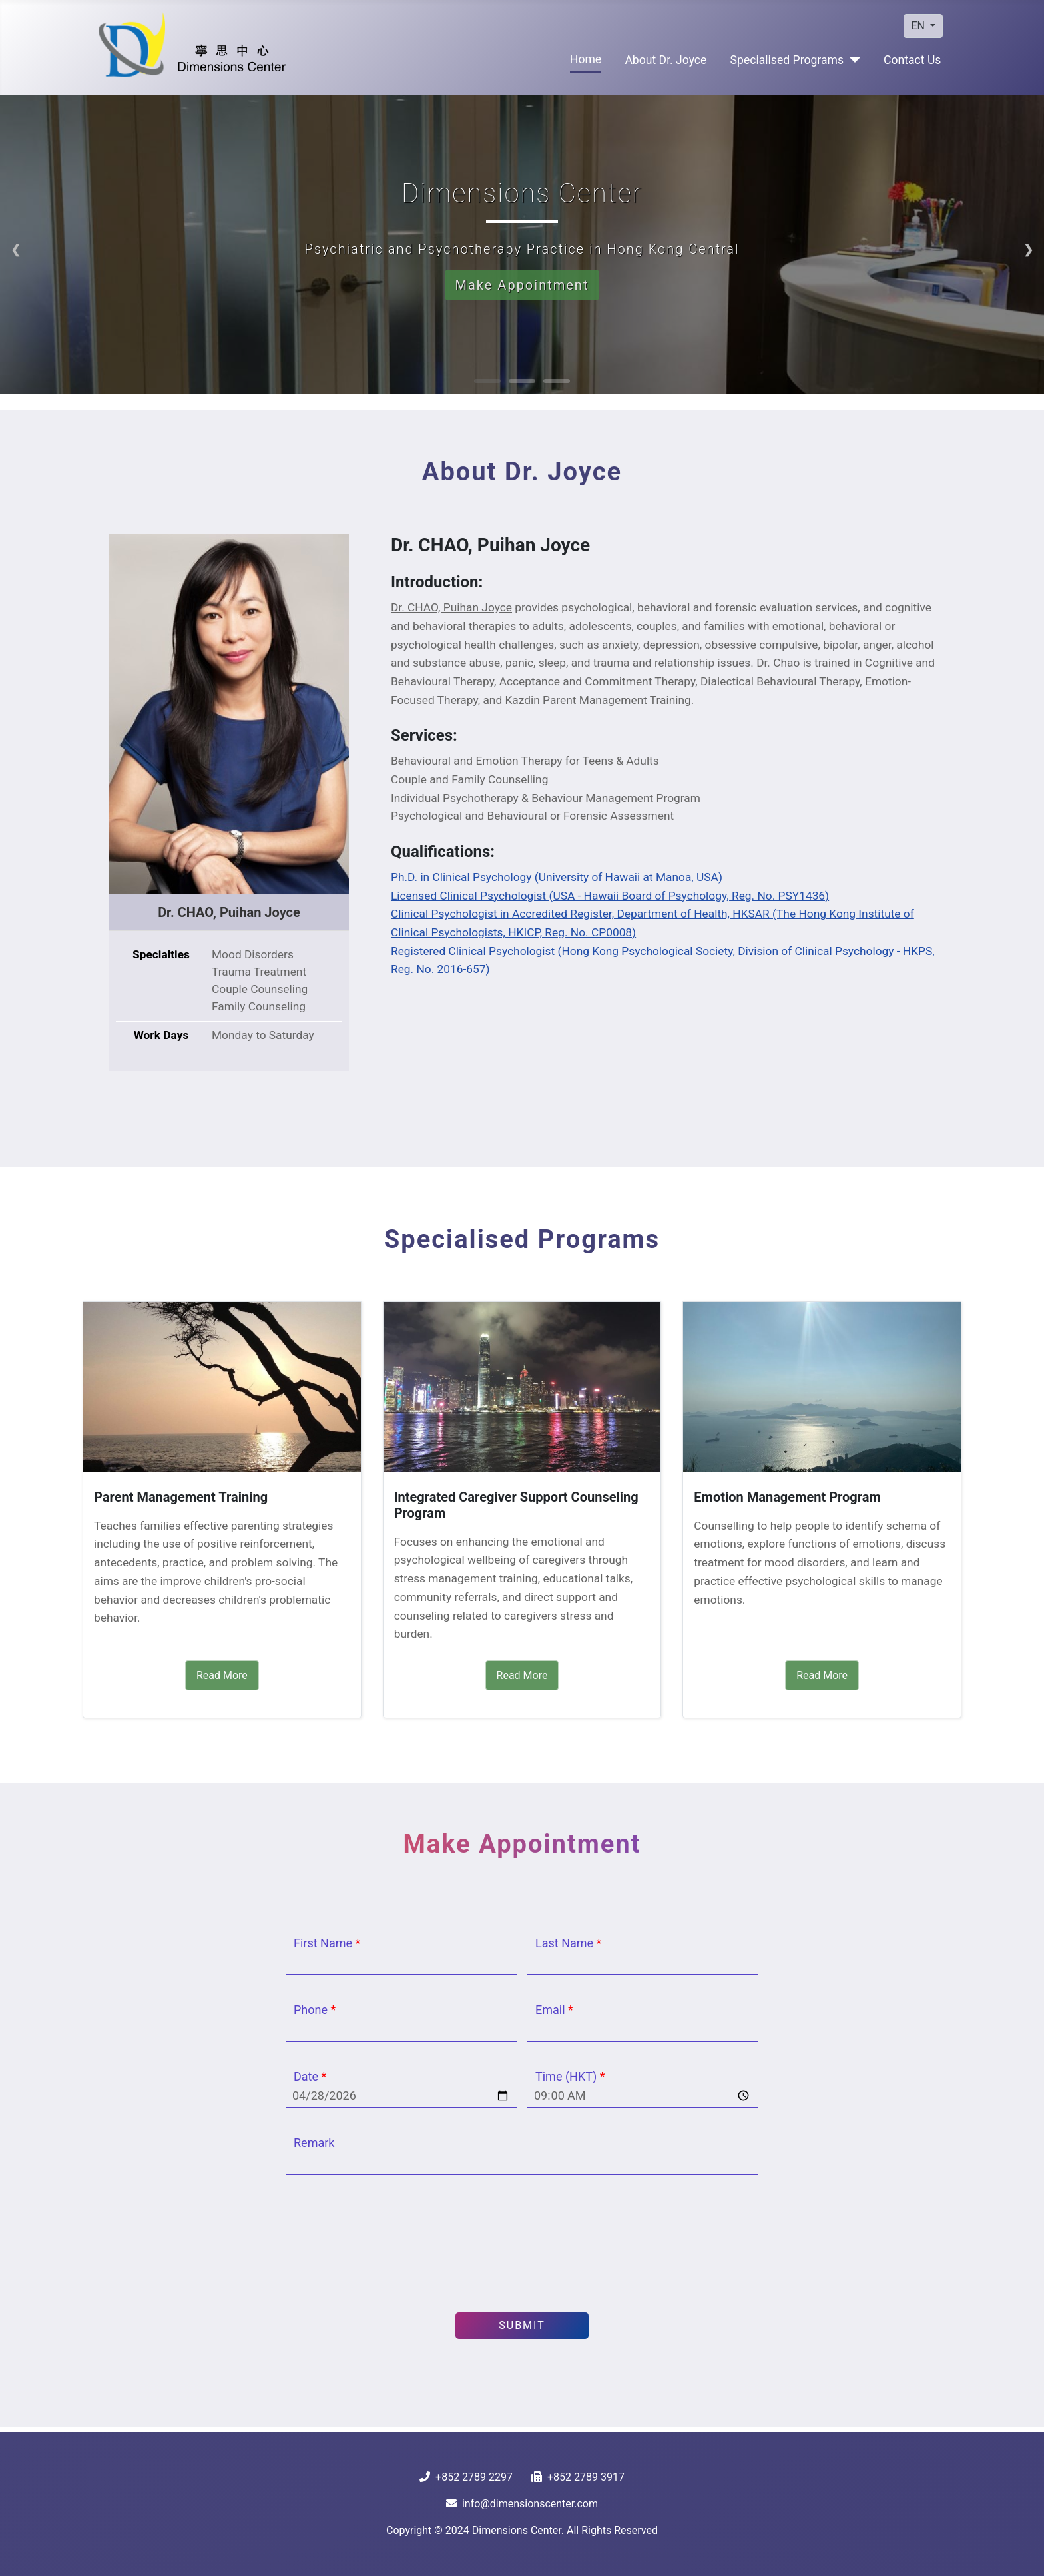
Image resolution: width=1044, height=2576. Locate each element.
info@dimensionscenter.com (530, 2503)
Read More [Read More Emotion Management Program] (822, 1675)
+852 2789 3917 (586, 2477)
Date (310, 2076)
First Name (327, 1943)
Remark (314, 2143)
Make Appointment (522, 285)
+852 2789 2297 (474, 2477)
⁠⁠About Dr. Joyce (665, 60)
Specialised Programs (787, 60)
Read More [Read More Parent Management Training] (222, 1675)
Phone (315, 2010)
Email (554, 2010)
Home (585, 59)
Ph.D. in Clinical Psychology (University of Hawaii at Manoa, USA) (556, 877)
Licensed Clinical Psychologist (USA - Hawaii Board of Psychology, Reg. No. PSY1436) (610, 895)
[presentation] (522, 2244)
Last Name (568, 1943)
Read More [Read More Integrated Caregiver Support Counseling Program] (522, 1675)
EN (919, 25)
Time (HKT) (570, 2076)
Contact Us (912, 60)
